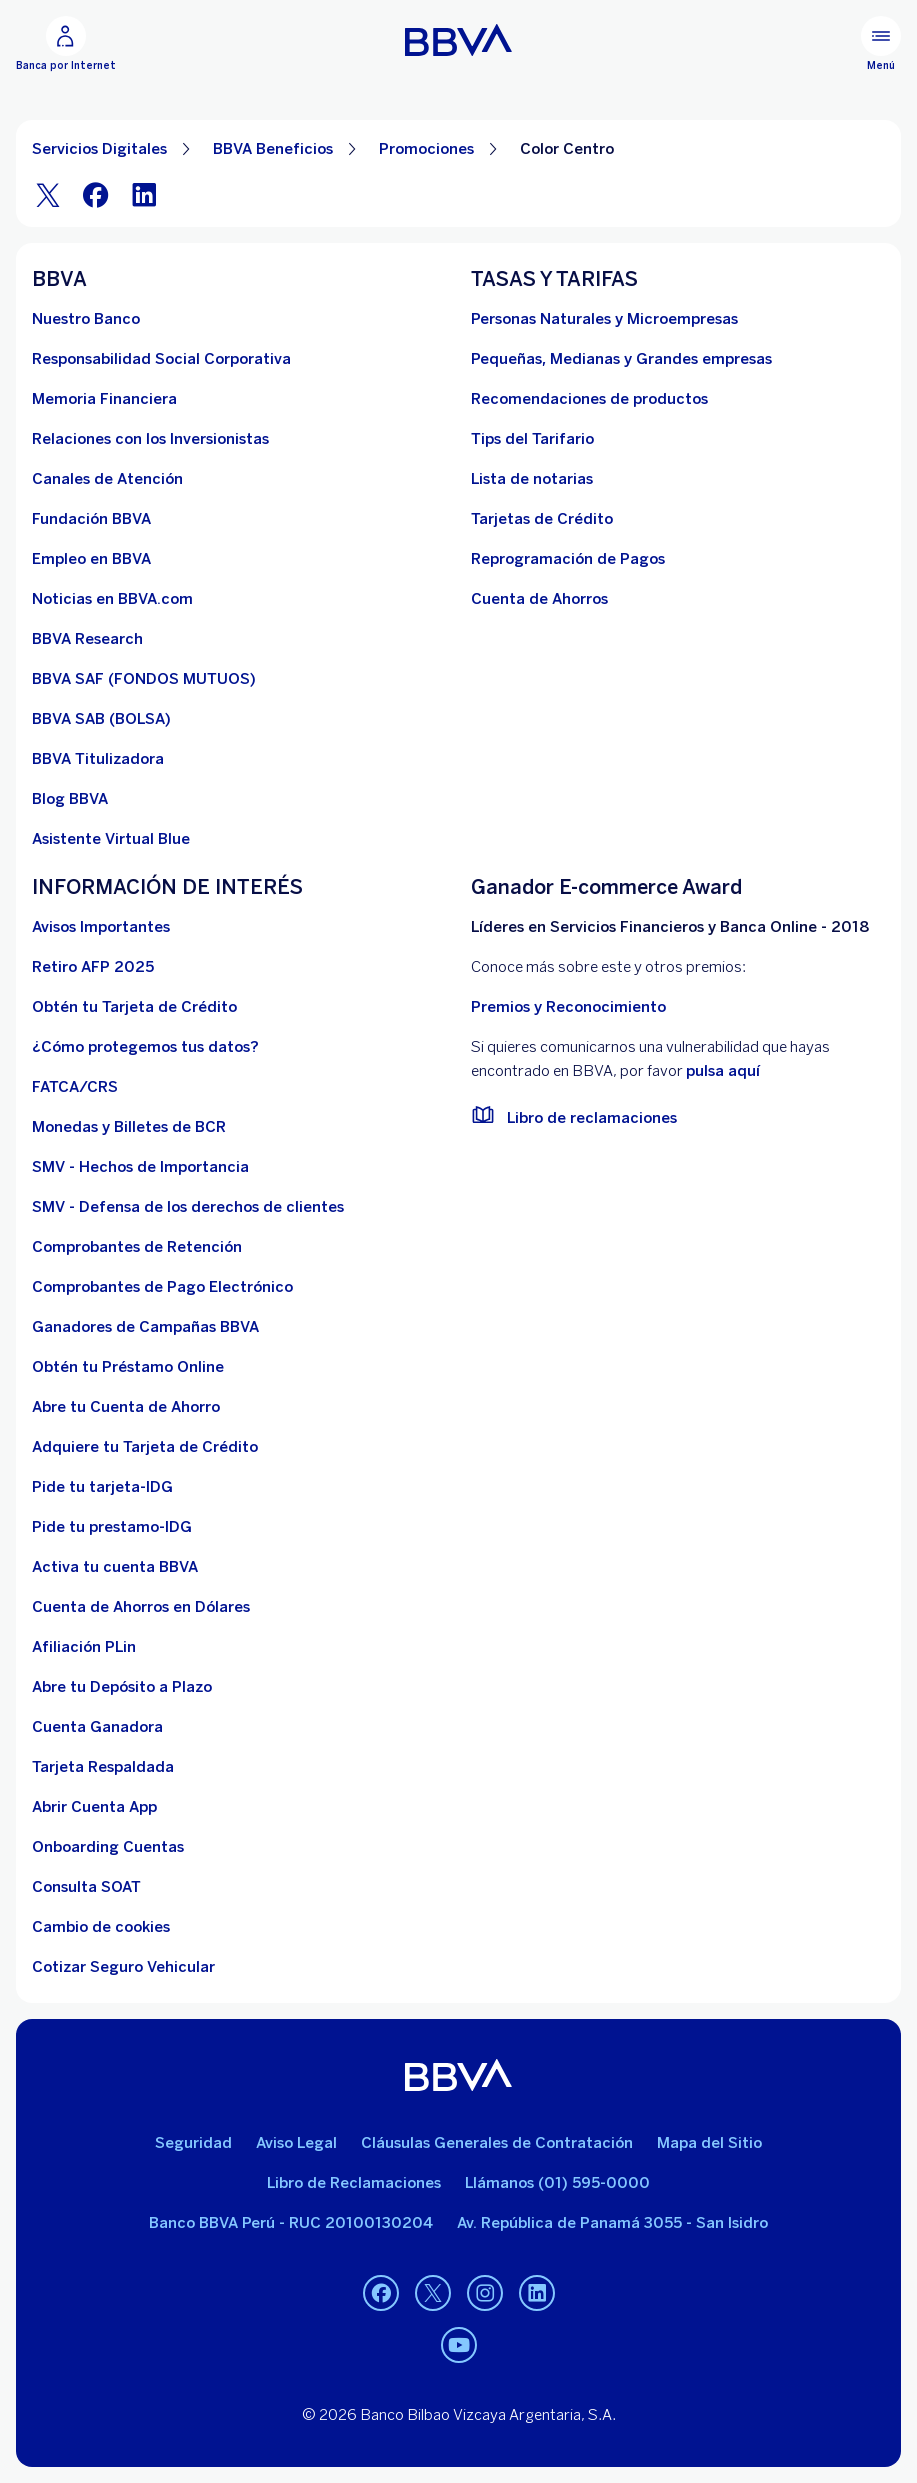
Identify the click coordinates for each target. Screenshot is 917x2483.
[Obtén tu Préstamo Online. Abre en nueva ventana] (128, 1367)
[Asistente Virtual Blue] (111, 839)
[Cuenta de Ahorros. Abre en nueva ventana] (539, 599)
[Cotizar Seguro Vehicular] (123, 1967)
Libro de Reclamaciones (354, 2183)
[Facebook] (96, 194)
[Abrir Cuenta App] (94, 1807)
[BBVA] (458, 2075)
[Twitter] (48, 194)
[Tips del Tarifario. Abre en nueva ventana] (532, 439)
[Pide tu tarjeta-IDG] (102, 1487)
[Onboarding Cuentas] (108, 1847)
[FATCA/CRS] (75, 1087)
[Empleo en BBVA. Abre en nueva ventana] (91, 559)
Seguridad (193, 2143)
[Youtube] (459, 2345)
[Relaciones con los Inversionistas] (150, 439)
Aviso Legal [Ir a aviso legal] (296, 2143)
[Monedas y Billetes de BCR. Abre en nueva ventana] (129, 1127)
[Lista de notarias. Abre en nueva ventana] (532, 479)
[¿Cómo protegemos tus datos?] (145, 1047)
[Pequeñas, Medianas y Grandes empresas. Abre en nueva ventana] (621, 359)
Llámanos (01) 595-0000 (557, 2183)
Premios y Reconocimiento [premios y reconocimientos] (568, 1007)
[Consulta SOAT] (86, 1887)
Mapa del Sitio (709, 2143)
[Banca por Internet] (66, 44)
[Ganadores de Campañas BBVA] (145, 1327)
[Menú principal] (881, 44)
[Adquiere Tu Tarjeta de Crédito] (145, 1447)
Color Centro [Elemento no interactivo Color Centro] (567, 149)
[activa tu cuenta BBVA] (115, 1567)
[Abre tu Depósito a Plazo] (122, 1687)
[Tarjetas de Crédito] (542, 519)
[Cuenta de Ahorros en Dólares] (141, 1607)
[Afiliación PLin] (84, 1647)
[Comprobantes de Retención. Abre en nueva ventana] (137, 1247)
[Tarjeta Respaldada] (103, 1767)
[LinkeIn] (144, 194)
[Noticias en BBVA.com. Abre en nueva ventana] (112, 599)
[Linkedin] (537, 2293)
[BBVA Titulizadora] (98, 759)
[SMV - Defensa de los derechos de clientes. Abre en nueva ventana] (188, 1207)
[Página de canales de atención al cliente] (107, 479)
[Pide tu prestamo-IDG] (112, 1527)
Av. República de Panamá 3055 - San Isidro (612, 2223)
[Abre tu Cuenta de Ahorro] (126, 1407)
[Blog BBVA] (70, 799)
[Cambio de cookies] (101, 1927)
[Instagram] (485, 2293)
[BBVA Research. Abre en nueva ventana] (87, 639)
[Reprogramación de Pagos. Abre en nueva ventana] (568, 559)
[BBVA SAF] (144, 679)
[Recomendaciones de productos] (589, 399)
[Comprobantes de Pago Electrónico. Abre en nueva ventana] (162, 1287)
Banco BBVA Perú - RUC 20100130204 (291, 2223)
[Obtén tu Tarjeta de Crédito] (134, 1007)
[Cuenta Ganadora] (97, 1727)
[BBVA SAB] (101, 719)
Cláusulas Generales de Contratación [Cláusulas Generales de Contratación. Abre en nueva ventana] (497, 2143)
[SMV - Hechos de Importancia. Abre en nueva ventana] (140, 1167)
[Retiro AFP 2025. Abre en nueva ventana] (93, 967)
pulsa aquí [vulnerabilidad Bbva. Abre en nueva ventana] (723, 1071)
